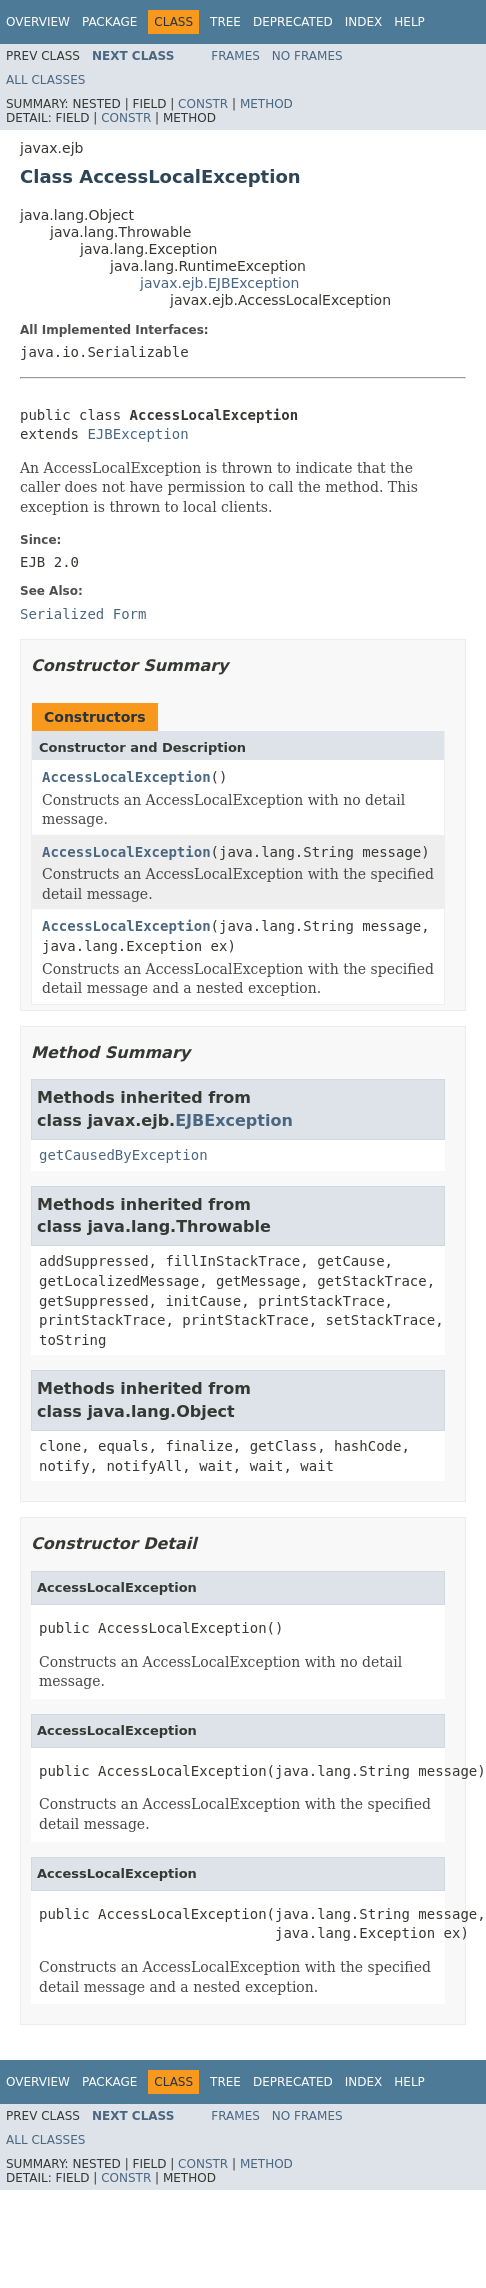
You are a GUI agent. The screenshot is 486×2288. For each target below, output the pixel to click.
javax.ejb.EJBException (219, 283)
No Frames (307, 56)
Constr (203, 104)
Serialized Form (83, 614)
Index (364, 22)
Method (266, 104)
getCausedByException (123, 1155)
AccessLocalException (126, 777)
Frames (235, 56)
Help (409, 22)
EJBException (137, 434)
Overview (38, 22)
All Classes (45, 80)
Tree (225, 22)
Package (109, 22)
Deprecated (293, 22)
